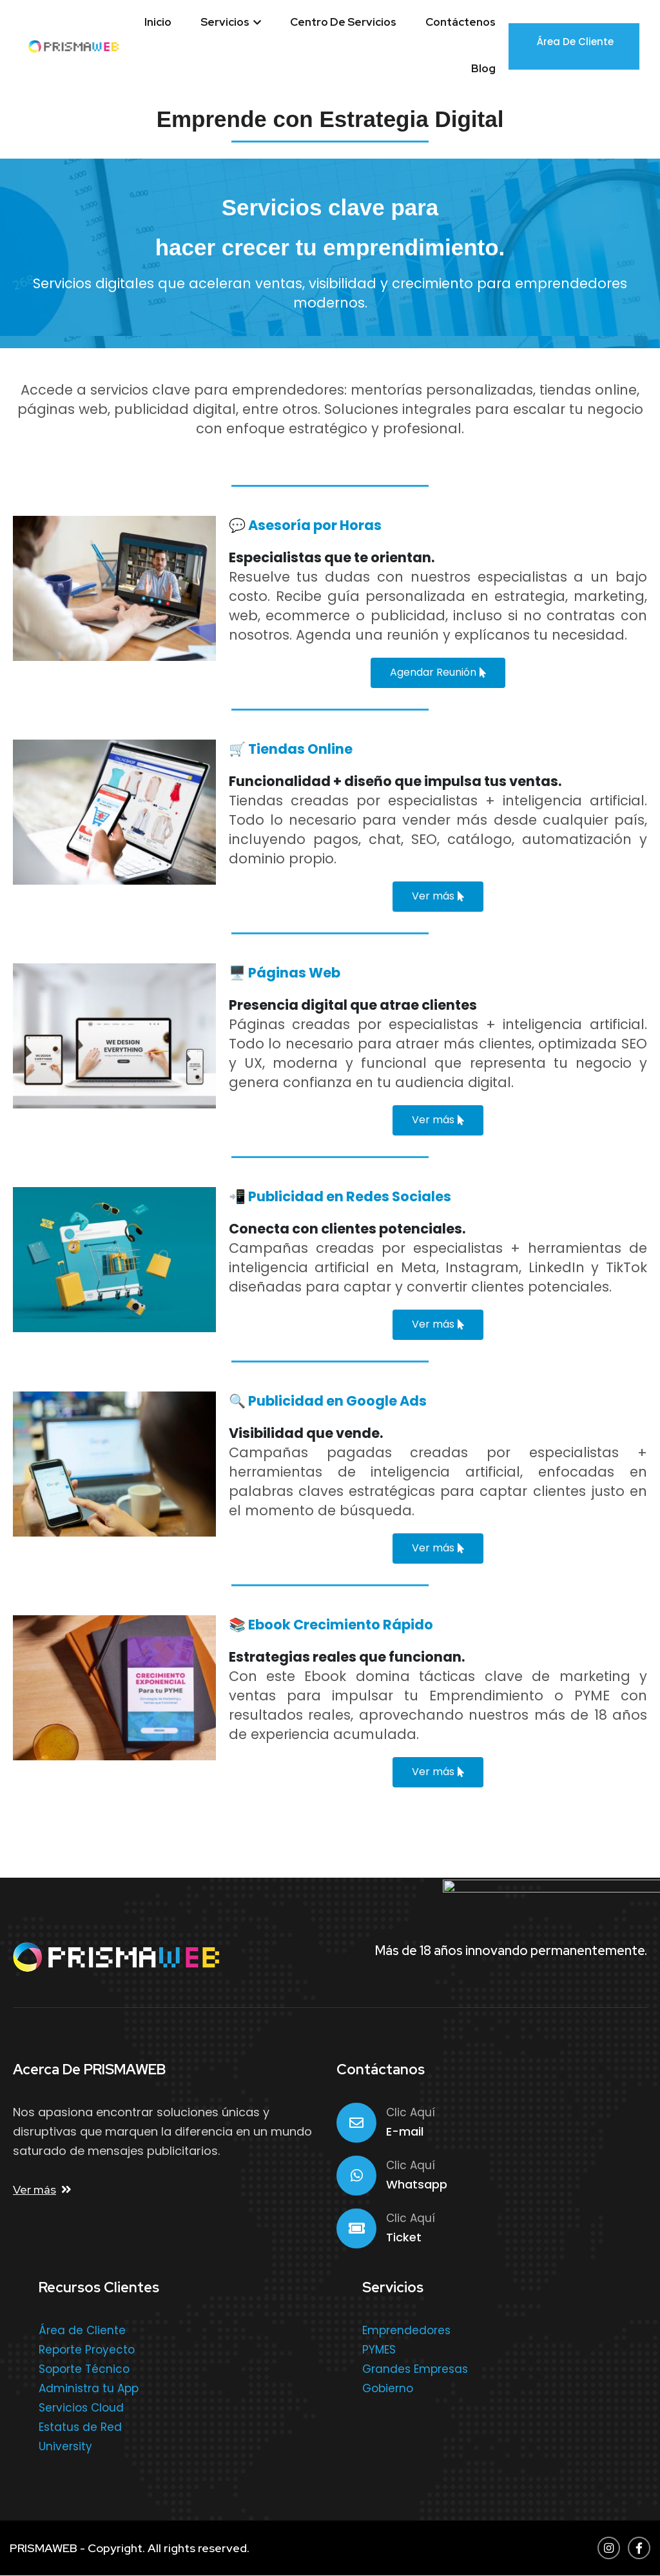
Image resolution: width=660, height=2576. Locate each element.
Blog (483, 68)
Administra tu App (89, 2388)
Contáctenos (460, 22)
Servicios (230, 22)
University (65, 2446)
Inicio (157, 22)
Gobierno (387, 2388)
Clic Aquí (410, 2112)
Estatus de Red (80, 2427)
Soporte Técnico (84, 2369)
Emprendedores (406, 2330)
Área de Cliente (575, 45)
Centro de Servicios (343, 22)
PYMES (379, 2349)
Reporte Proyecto (87, 2349)
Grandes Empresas (415, 2369)
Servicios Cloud (81, 2407)
